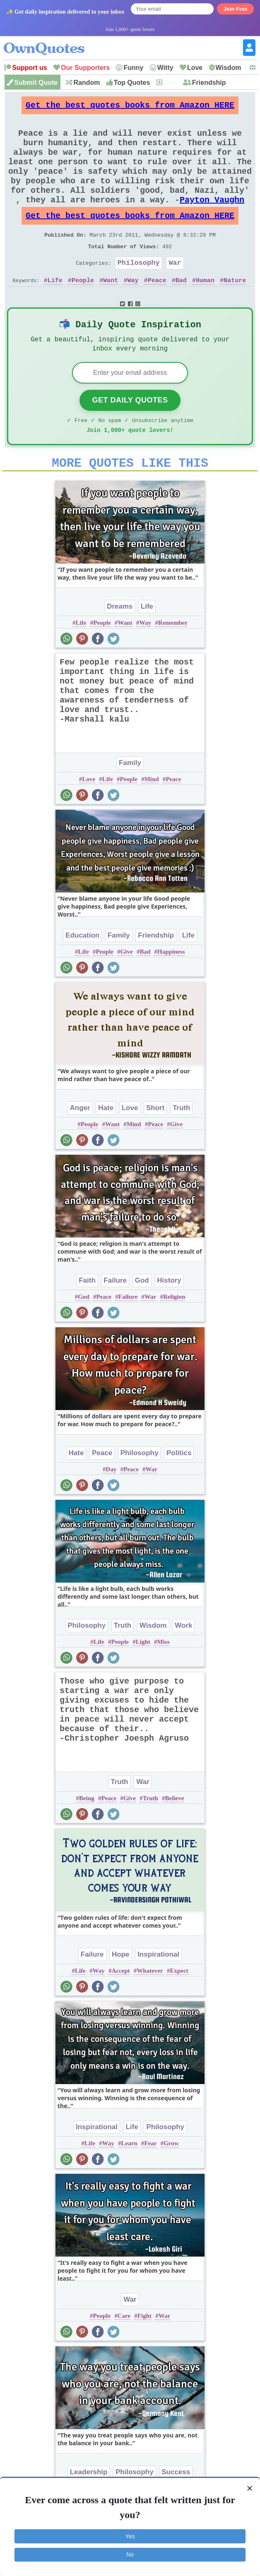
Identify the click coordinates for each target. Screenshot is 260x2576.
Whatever (150, 2008)
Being (86, 1836)
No (130, 2554)
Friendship (209, 82)
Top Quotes (132, 82)
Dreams (119, 644)
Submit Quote (36, 82)
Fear (150, 2181)
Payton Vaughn (212, 219)
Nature (235, 309)
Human (205, 309)
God (142, 1318)
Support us (29, 67)
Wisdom (228, 67)
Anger (80, 1146)
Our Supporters (85, 67)
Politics (178, 1491)
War (175, 290)
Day (111, 1507)
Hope (121, 1992)
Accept (120, 2008)
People (83, 309)
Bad (181, 309)
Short (155, 1146)
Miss (163, 1680)
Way (132, 309)
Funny (133, 67)
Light (143, 1680)
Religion (174, 1334)
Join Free (236, 9)
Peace (157, 309)
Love (194, 67)
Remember (173, 660)
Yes (130, 2536)
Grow (171, 2181)
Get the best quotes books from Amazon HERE (130, 107)
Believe (174, 1836)
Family (130, 801)
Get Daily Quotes (130, 433)
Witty (165, 67)
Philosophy (139, 290)
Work (183, 1663)
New (170, 82)
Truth (181, 1146)
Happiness (171, 989)
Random (86, 82)
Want (110, 309)
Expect (179, 2008)
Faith (87, 1318)
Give (126, 989)
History (169, 1318)
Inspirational (158, 1992)
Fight (144, 2354)
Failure (115, 1318)
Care (124, 2354)
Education (82, 973)
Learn (129, 2181)
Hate (105, 1146)
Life (55, 309)
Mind (151, 817)
